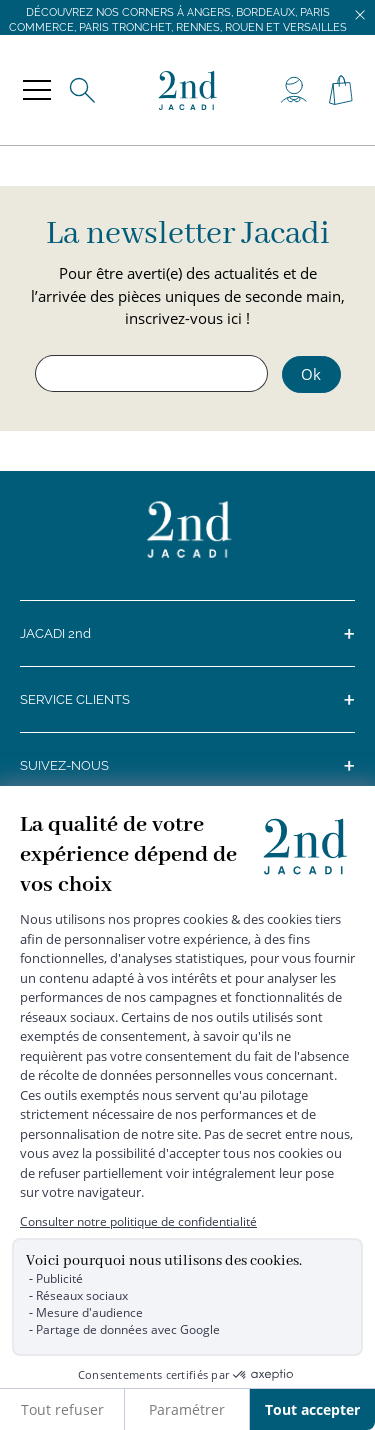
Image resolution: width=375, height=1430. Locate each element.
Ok (311, 374)
